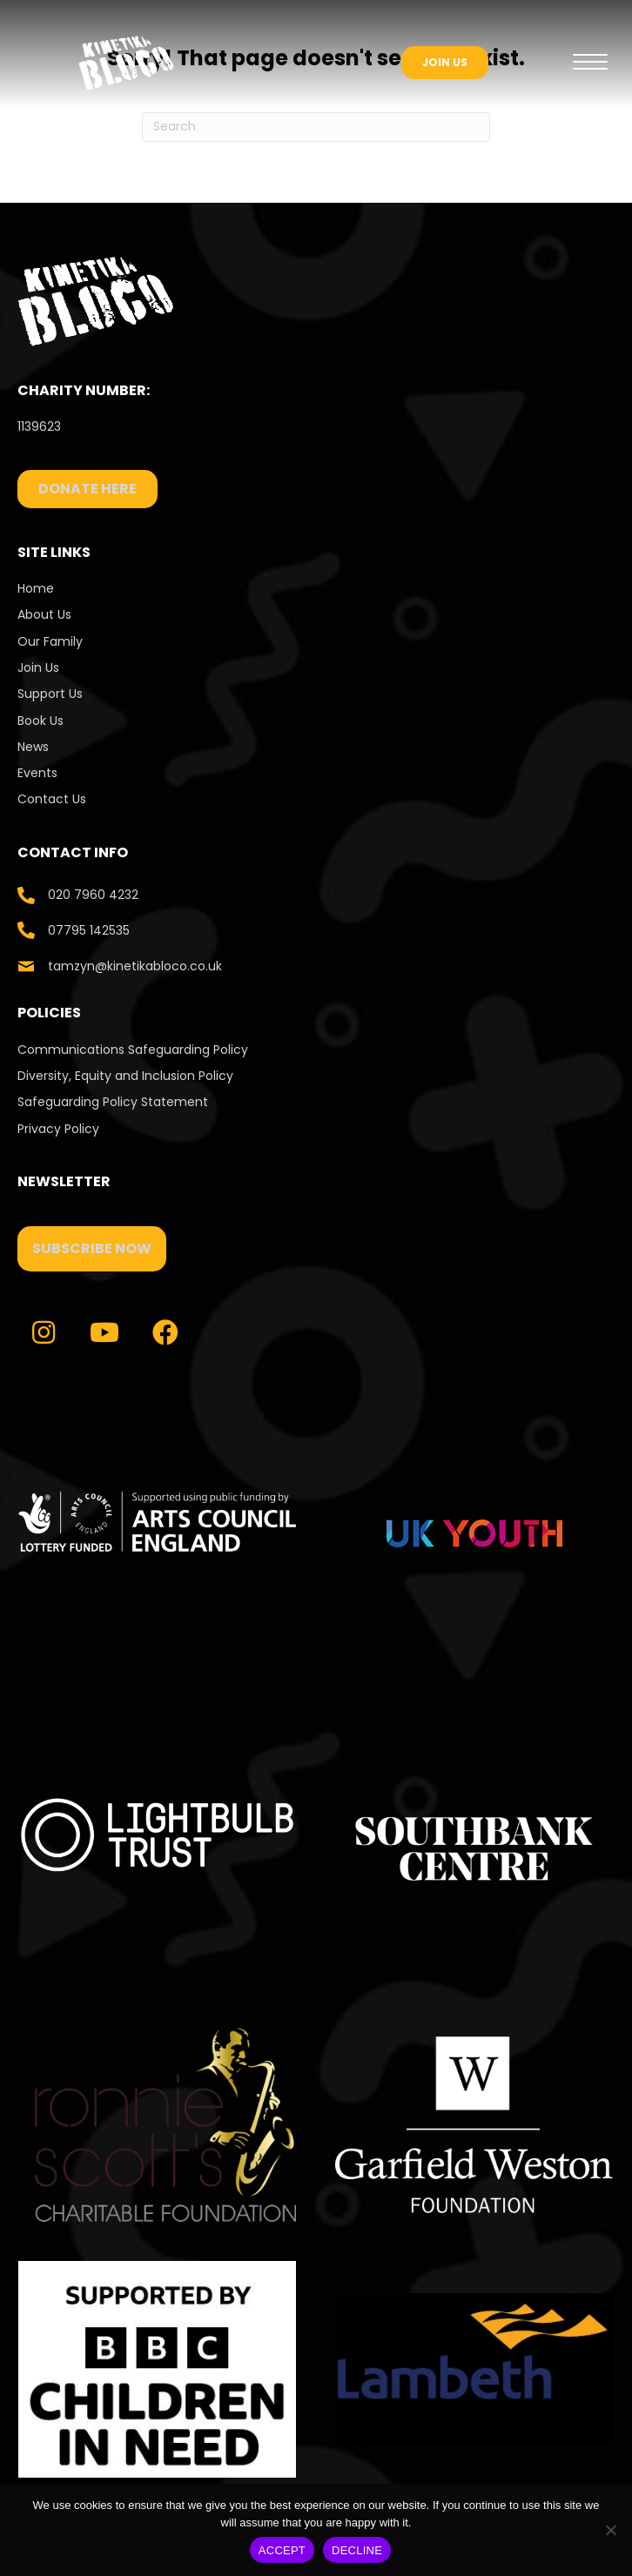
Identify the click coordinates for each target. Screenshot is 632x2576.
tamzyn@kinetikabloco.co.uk (135, 966)
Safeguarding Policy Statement (112, 1101)
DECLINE (357, 2550)
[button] (91, 1248)
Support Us (50, 693)
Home (35, 588)
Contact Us (53, 799)
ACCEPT (282, 2550)
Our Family (50, 641)
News (33, 746)
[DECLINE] (610, 2530)
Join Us (38, 667)
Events (37, 773)
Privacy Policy (58, 1128)
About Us (44, 614)
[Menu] (590, 62)
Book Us (40, 720)
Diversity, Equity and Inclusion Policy (125, 1075)
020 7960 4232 (93, 894)
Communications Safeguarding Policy (132, 1049)
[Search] (316, 127)
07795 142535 (89, 930)
